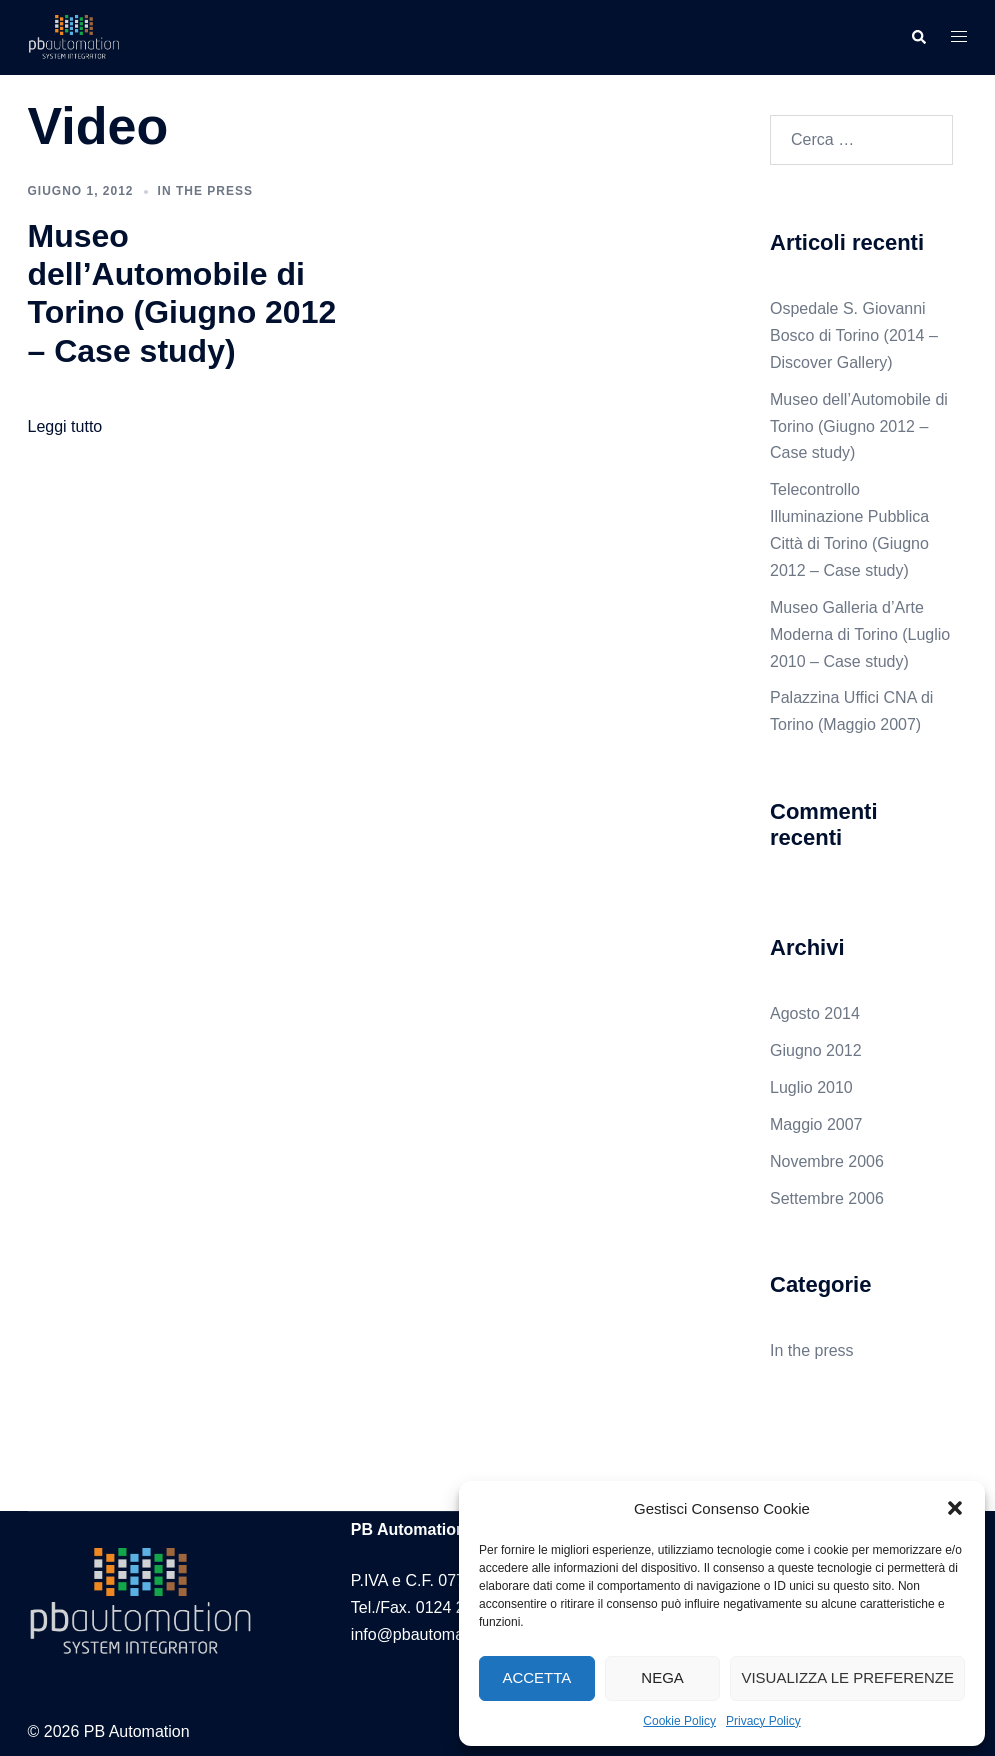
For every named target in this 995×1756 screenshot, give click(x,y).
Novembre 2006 (827, 1161)
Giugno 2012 (816, 1050)
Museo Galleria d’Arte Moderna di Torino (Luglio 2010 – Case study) (860, 634)
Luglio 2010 (811, 1087)
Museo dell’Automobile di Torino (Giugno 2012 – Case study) (859, 426)
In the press (205, 191)
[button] (955, 1508)
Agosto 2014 (815, 1013)
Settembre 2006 (827, 1198)
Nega (662, 1677)
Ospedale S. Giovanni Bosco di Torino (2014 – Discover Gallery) (854, 335)
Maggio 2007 (816, 1124)
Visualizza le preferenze (847, 1677)
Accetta (536, 1677)
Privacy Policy (763, 1721)
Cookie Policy (679, 1721)
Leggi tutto (65, 426)
